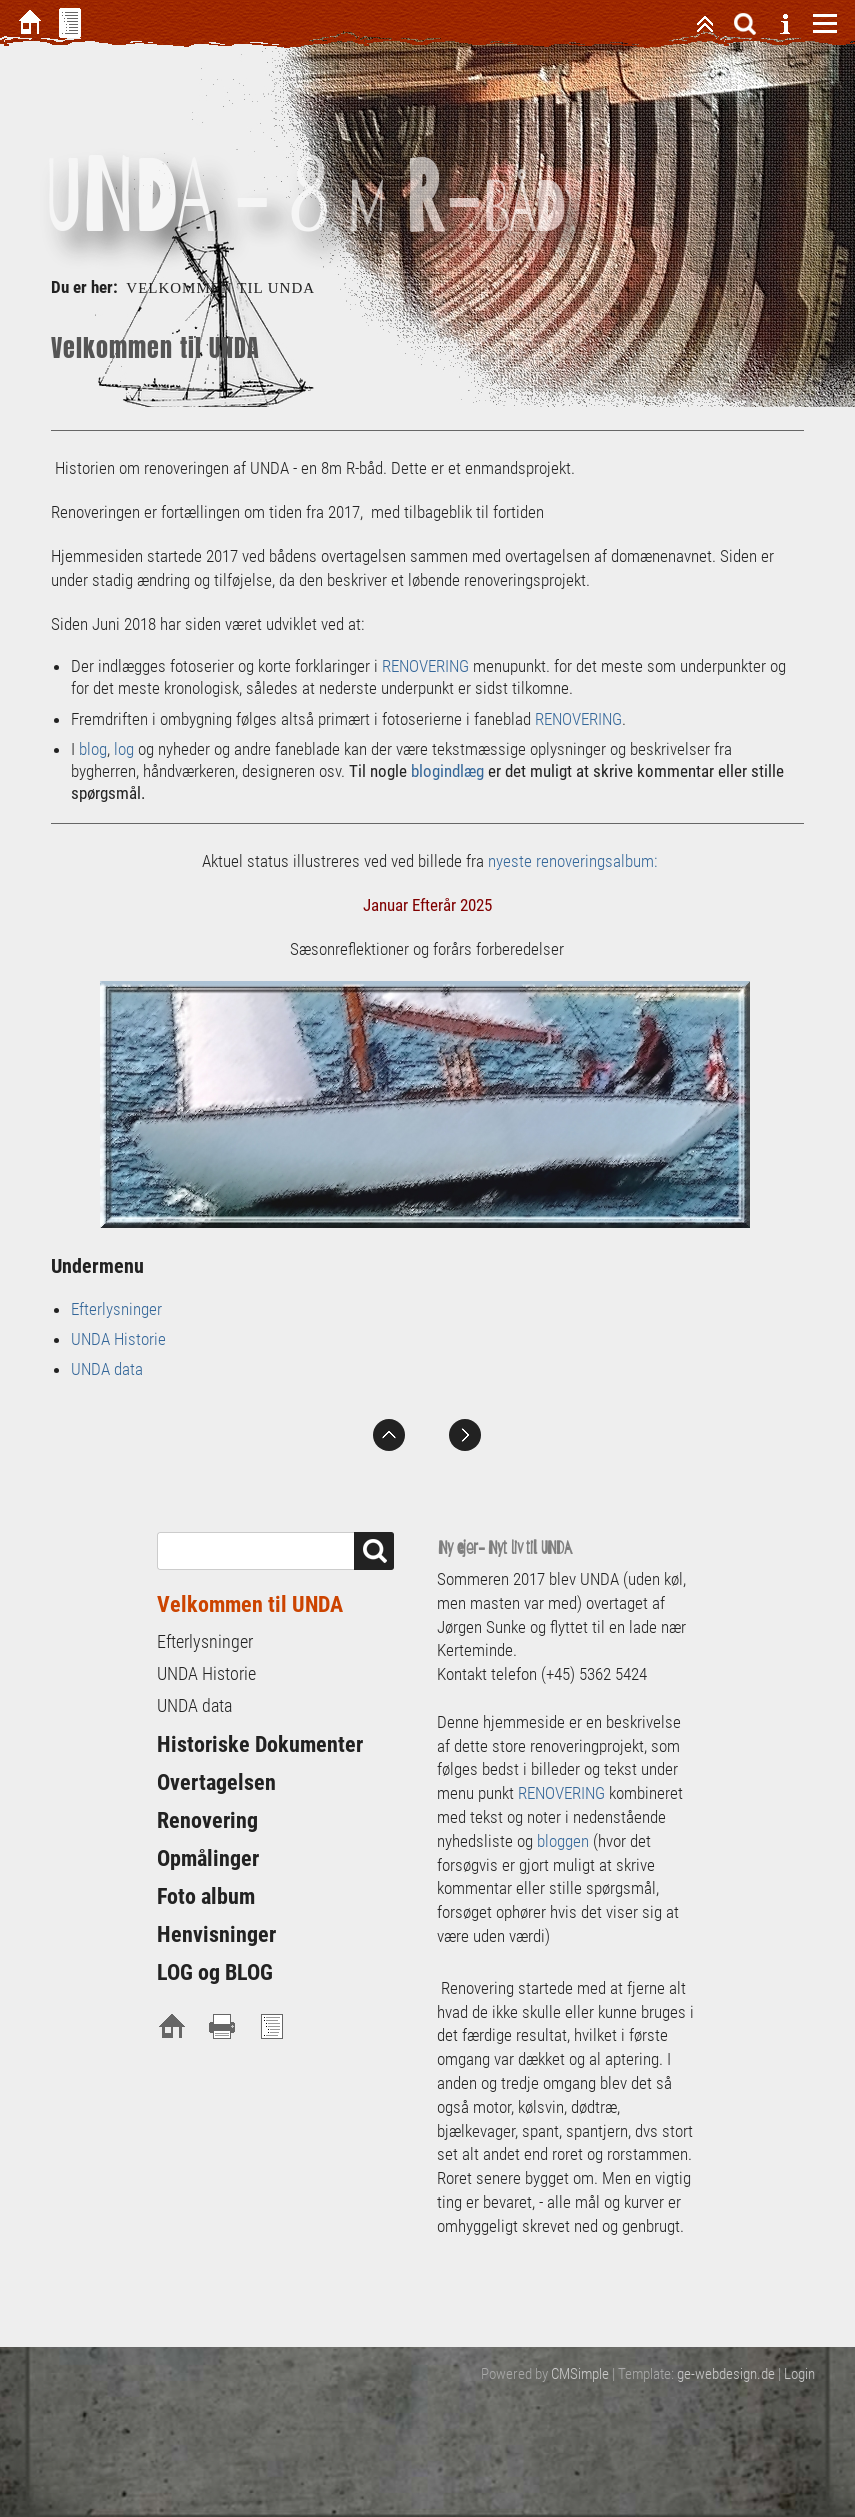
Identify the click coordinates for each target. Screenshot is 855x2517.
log (124, 749)
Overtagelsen (216, 1782)
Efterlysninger (116, 1309)
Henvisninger (216, 1934)
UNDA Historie (118, 1339)
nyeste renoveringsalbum (571, 861)
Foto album (206, 1896)
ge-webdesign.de (726, 2374)
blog (93, 749)
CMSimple (580, 2374)
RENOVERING (425, 666)
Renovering (207, 1820)
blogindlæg (447, 771)
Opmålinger (208, 1858)
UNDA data (107, 1369)
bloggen (563, 1841)
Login (799, 2374)
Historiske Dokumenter (260, 1744)
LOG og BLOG (215, 1972)
